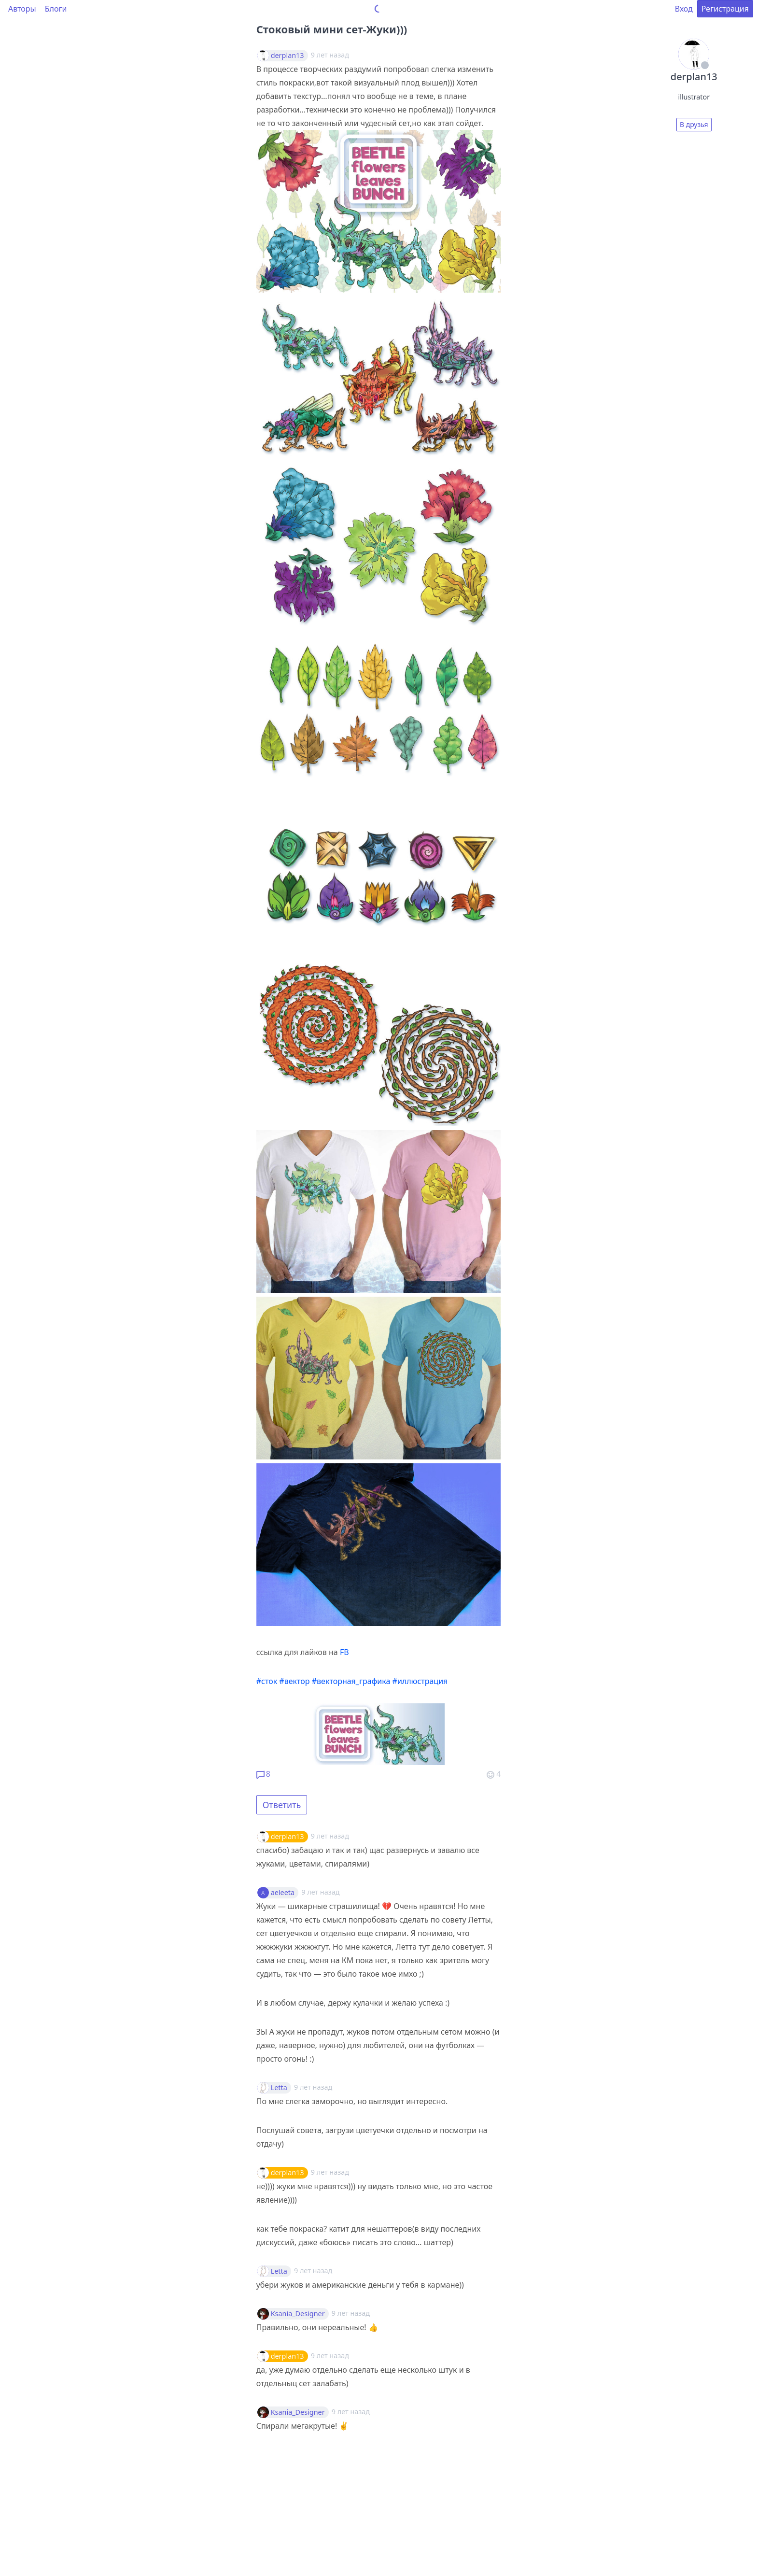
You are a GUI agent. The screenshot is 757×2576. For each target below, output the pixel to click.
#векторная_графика (351, 1681)
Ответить (282, 1805)
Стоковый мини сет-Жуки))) (331, 29)
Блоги (56, 8)
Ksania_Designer (298, 2314)
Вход (684, 8)
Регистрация (725, 8)
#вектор (294, 1681)
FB (344, 1652)
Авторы (22, 8)
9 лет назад (330, 1835)
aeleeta (282, 1893)
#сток (267, 1681)
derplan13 (287, 55)
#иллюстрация (420, 1681)
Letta (279, 2088)
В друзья (694, 124)
